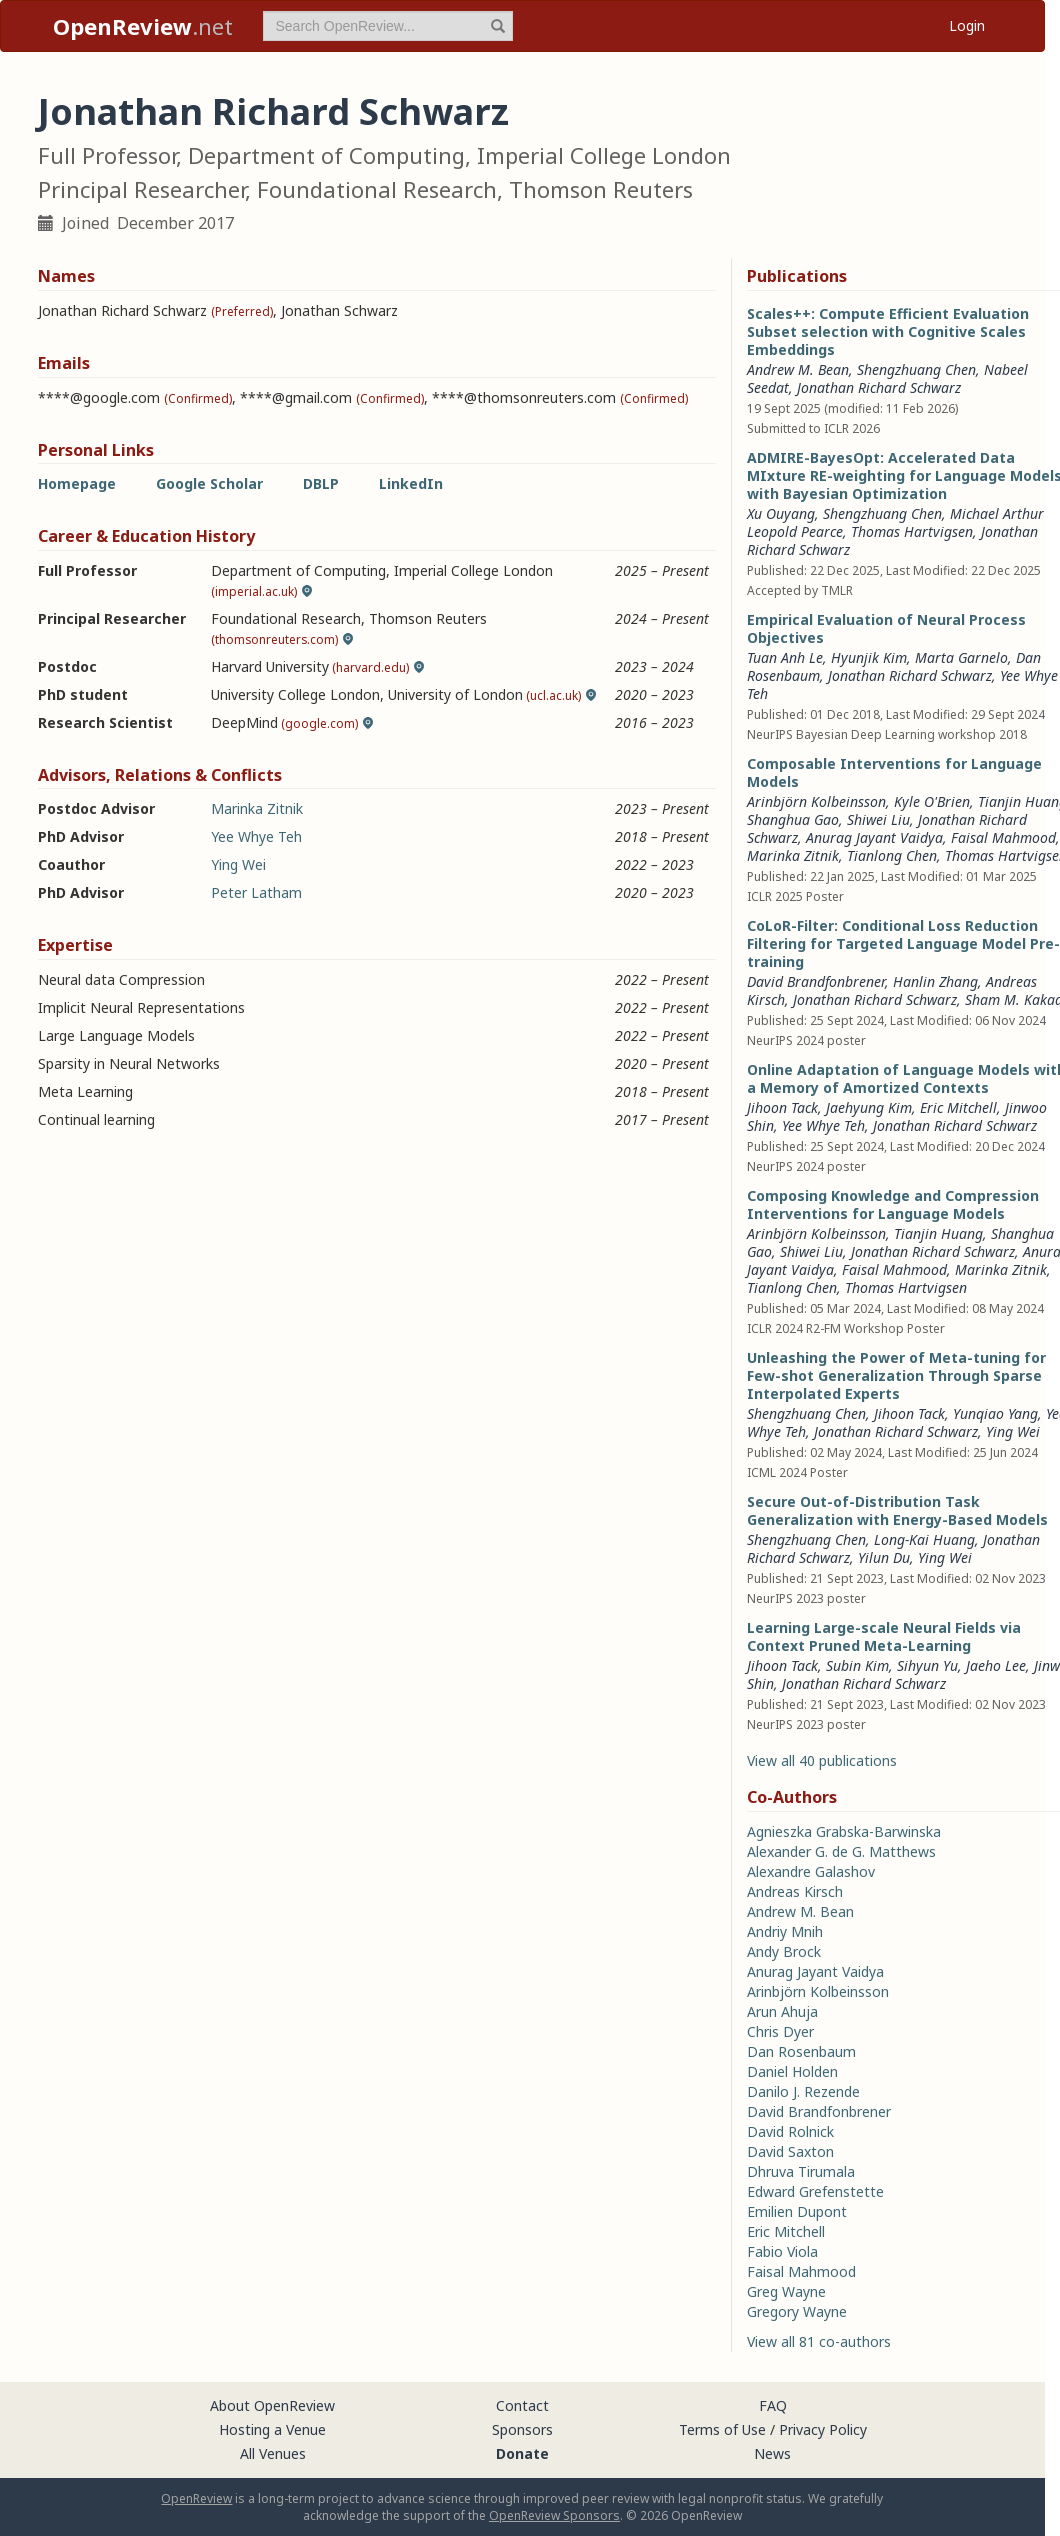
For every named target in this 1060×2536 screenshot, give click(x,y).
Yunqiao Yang (995, 1413)
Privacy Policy (823, 2429)
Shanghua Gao (793, 819)
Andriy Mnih (785, 1931)
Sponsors (522, 2429)
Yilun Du (884, 1557)
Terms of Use (722, 2429)
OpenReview (196, 2498)
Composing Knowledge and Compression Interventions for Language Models (893, 1204)
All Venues (273, 2453)
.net (143, 26)
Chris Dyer (780, 2031)
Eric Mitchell (958, 1107)
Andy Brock (784, 1951)
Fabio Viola (782, 2251)
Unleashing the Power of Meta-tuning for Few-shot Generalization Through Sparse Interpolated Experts (896, 1375)
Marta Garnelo (961, 657)
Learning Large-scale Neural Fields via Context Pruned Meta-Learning (884, 1636)
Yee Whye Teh (256, 836)
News (772, 2453)
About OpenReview (272, 2405)
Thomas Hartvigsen (912, 531)
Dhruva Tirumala (801, 2171)
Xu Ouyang (781, 513)
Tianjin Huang (938, 1233)
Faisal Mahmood (1003, 837)
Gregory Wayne (797, 2311)
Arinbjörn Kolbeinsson (816, 801)
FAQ (773, 2405)
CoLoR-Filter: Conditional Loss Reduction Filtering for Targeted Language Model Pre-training (903, 943)
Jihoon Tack (782, 1107)
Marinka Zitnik (257, 808)
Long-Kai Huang (924, 1539)
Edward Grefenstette (815, 2191)
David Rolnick (790, 2131)
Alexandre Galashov (811, 1871)
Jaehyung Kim (869, 1107)
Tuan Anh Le (785, 657)
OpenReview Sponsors (554, 2515)
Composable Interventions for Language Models (894, 772)
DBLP (321, 483)
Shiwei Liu (878, 819)
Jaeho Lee (996, 1665)
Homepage (77, 483)
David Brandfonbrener (816, 981)
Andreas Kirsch (795, 1891)
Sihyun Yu (927, 1665)
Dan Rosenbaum (801, 2051)
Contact (522, 2405)
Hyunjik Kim (869, 657)
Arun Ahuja (782, 2011)
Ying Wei (238, 864)
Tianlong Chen (892, 855)
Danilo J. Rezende (803, 2091)
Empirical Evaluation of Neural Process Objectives (886, 628)
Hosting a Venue (272, 2429)
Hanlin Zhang (935, 981)
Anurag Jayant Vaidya (874, 837)
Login (967, 25)
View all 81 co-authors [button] (819, 2341)
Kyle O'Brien (932, 801)
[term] (388, 26)
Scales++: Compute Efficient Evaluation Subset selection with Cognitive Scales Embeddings (888, 331)
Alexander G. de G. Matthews (841, 1851)
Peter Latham (256, 892)
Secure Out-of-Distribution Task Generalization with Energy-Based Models (897, 1510)
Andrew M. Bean (798, 369)
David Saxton (790, 2151)
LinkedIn (411, 483)
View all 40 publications (822, 1760)
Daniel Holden (792, 2071)
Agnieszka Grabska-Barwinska (844, 1831)
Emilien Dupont (797, 2211)
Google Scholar (209, 483)
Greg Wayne (786, 2291)
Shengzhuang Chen (916, 369)
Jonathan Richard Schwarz (879, 387)
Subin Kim (857, 1665)
